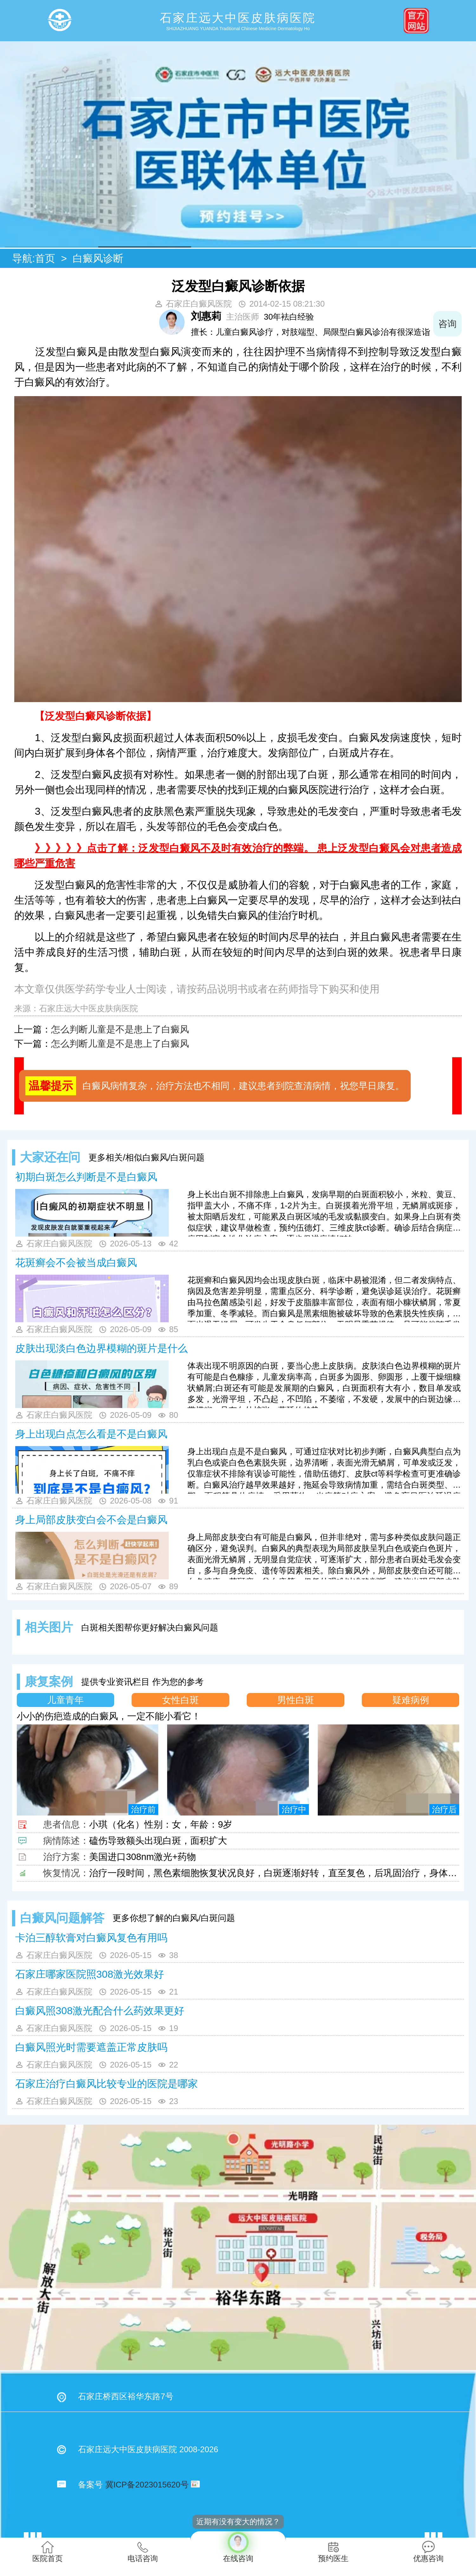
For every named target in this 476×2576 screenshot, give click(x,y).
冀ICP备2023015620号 (147, 2484)
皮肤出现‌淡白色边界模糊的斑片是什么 (101, 1348)
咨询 (447, 324)
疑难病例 (410, 1700)
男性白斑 (295, 1700)
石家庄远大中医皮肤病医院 (88, 1008)
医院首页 (47, 2552)
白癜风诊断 (98, 258)
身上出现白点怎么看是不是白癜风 (91, 1434)
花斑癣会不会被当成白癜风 (76, 1262)
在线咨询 (238, 2547)
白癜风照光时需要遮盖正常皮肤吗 (91, 2047)
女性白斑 (180, 1700)
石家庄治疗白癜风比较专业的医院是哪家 (106, 2083)
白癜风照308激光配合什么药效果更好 (99, 2010)
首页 (45, 258)
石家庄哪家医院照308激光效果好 (89, 1974)
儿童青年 (65, 1700)
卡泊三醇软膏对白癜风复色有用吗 (91, 1937)
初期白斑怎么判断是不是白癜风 (86, 1177)
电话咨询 (142, 2552)
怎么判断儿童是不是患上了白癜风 (120, 1029)
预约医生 (333, 2552)
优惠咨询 (428, 2552)
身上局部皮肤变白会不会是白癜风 (91, 1519)
